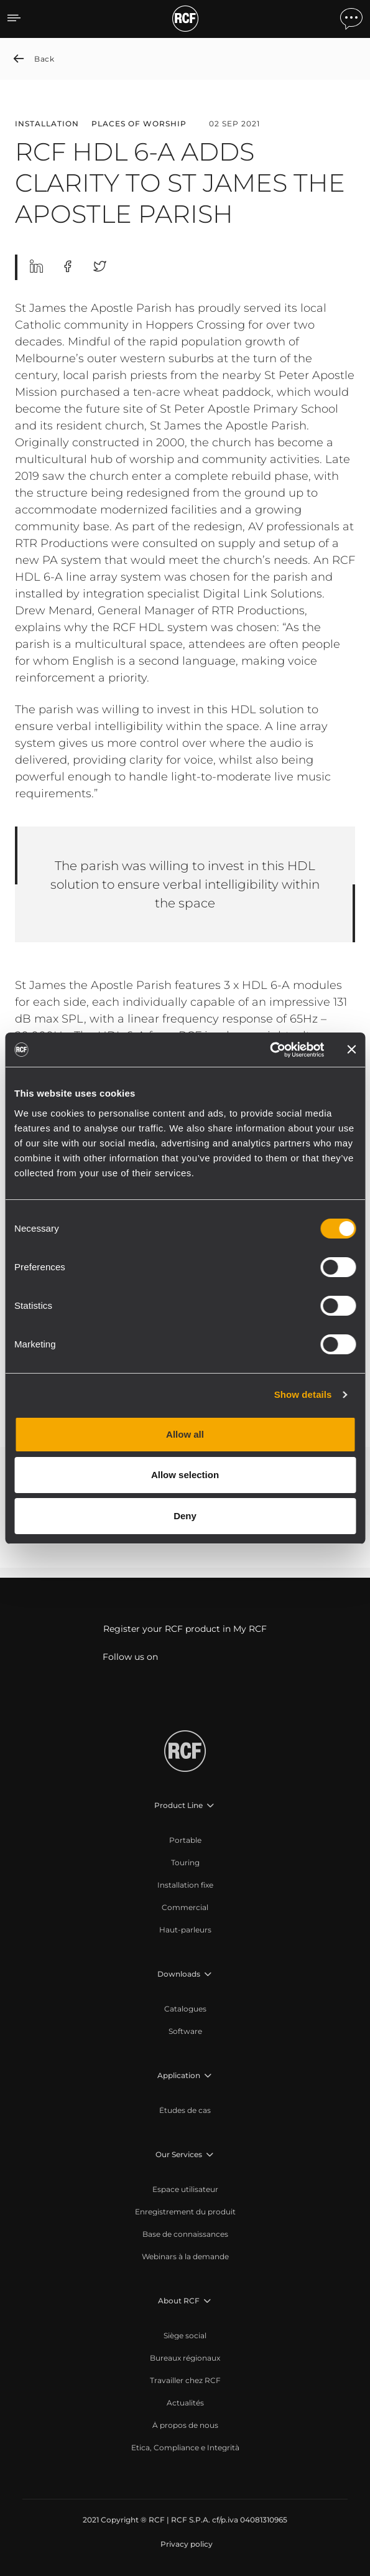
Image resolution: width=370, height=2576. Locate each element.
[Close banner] (351, 1049)
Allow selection (185, 1474)
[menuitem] (185, 1840)
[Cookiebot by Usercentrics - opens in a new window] (269, 1050)
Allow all (185, 1434)
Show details (303, 1394)
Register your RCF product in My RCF (185, 1628)
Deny (185, 1515)
